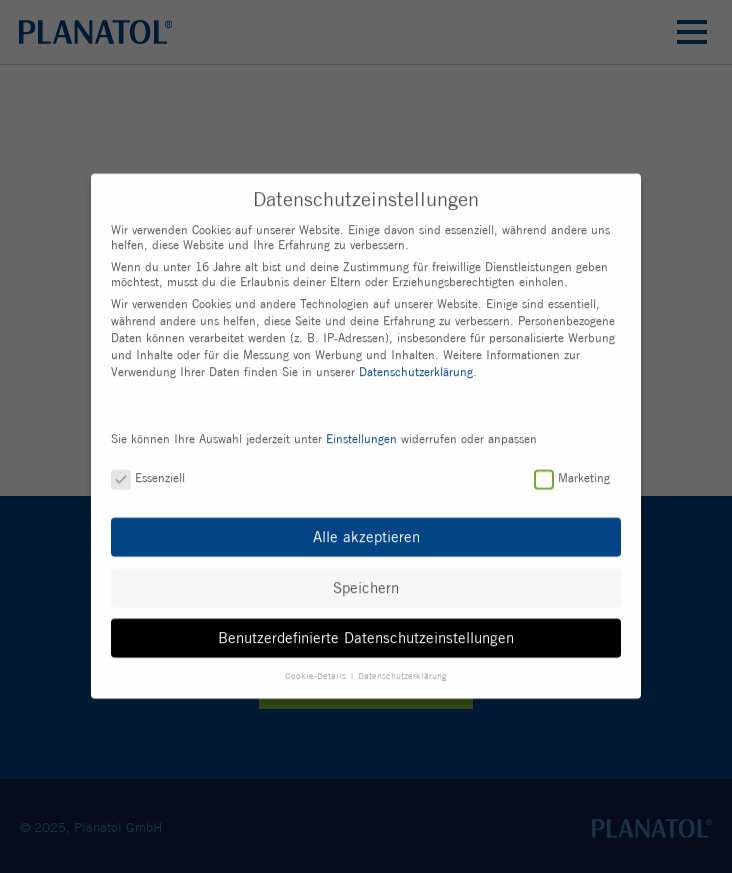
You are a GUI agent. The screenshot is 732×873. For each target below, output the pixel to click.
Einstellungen (361, 432)
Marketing (572, 472)
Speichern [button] (366, 582)
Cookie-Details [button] (317, 670)
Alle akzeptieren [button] (366, 532)
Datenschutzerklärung (416, 365)
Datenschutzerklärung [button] (402, 670)
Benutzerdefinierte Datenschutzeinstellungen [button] (366, 633)
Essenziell (148, 472)
